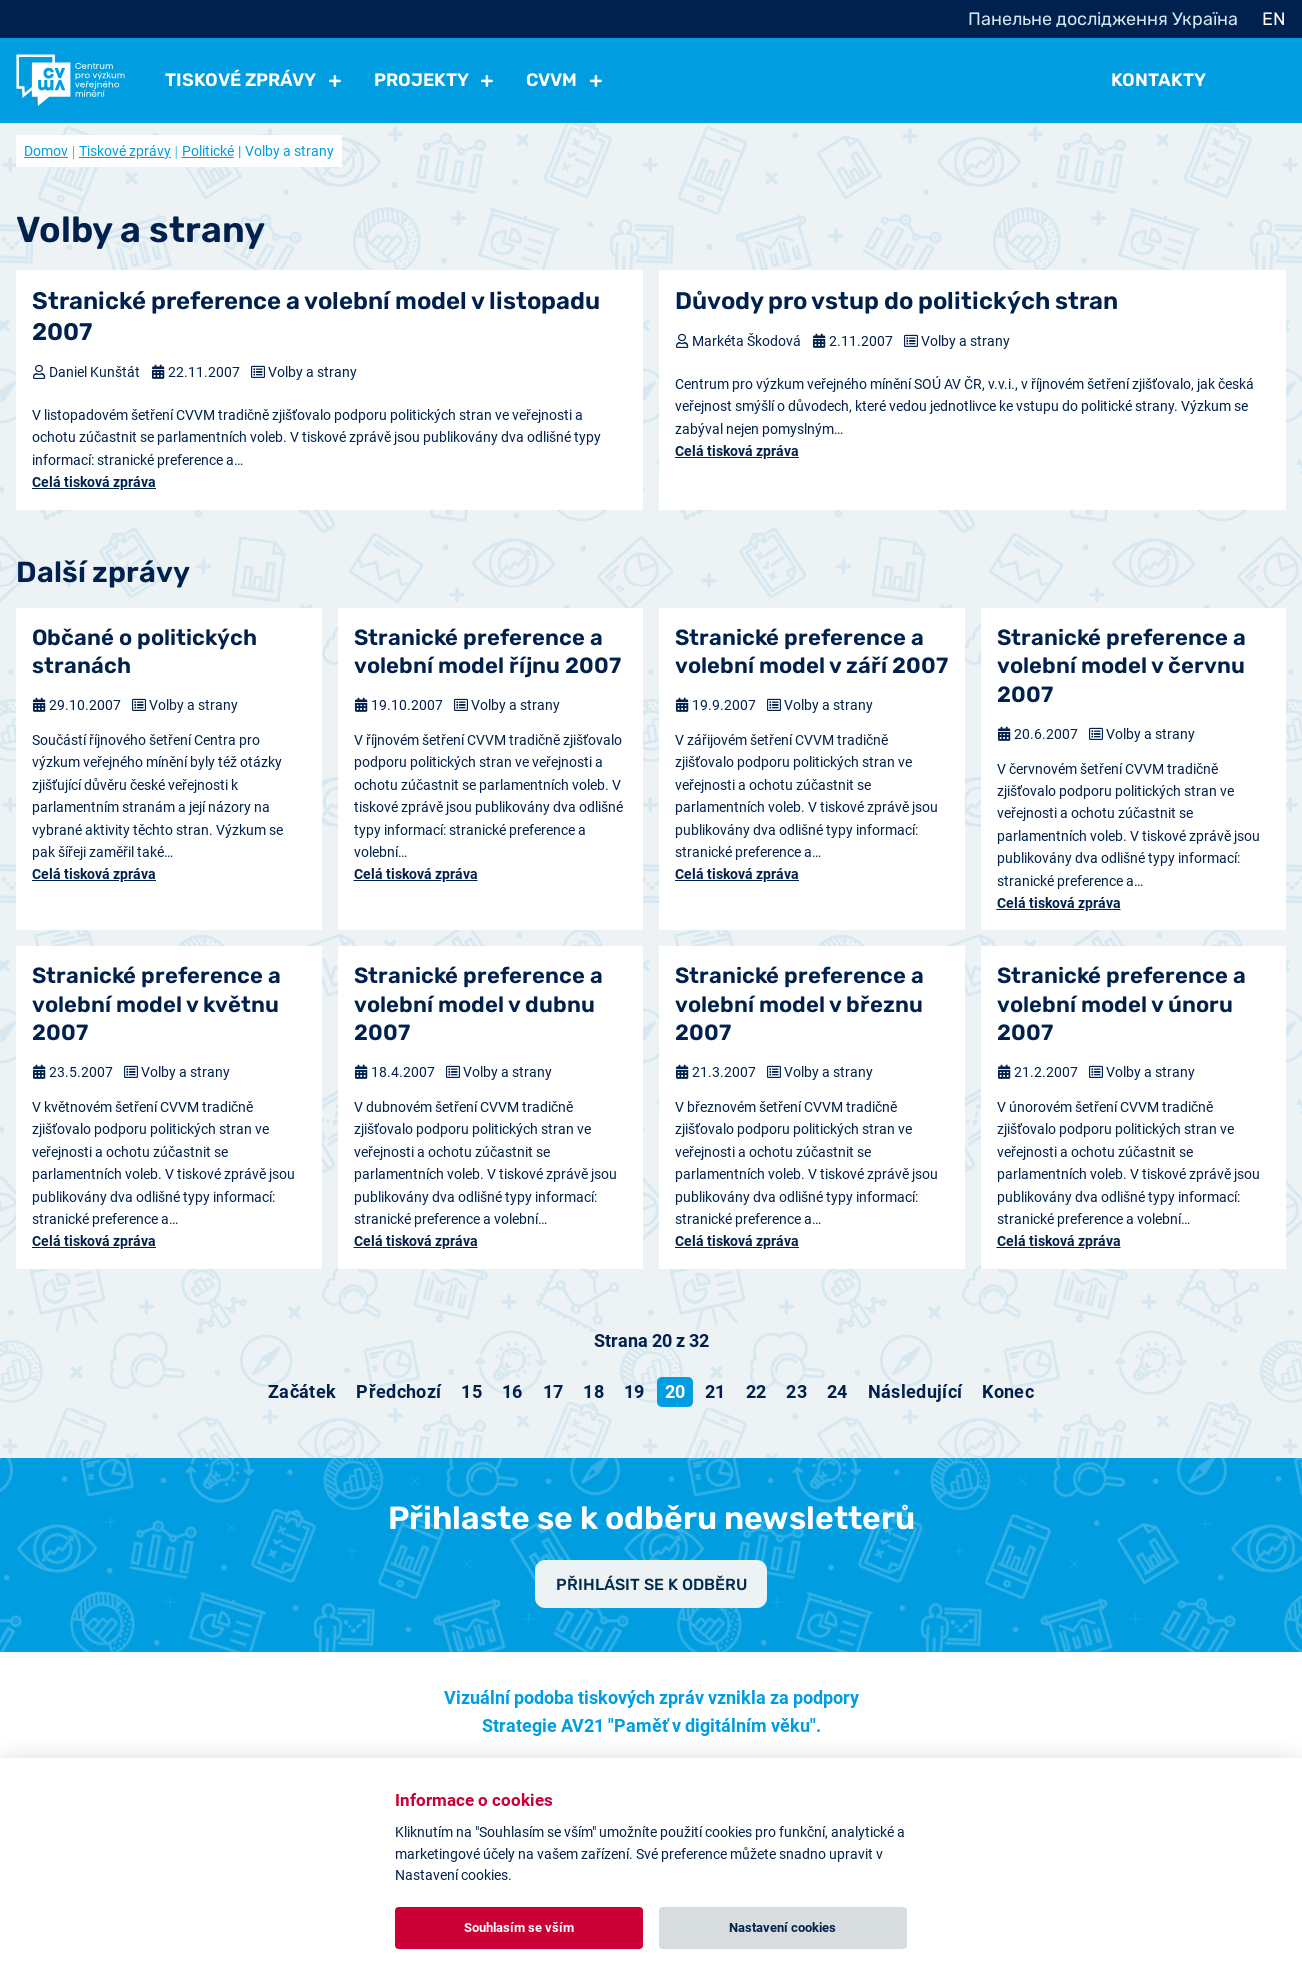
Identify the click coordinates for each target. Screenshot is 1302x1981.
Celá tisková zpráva (94, 482)
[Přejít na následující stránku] (915, 1392)
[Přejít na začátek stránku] (302, 1392)
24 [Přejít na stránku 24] (837, 1391)
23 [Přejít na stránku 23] (796, 1391)
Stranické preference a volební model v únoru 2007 (1121, 1004)
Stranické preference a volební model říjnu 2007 (487, 652)
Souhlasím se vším (519, 1927)
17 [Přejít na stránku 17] (553, 1391)
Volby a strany (312, 372)
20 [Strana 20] (675, 1391)
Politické (208, 151)
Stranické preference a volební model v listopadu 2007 (316, 316)
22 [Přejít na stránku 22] (756, 1391)
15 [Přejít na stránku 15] (471, 1391)
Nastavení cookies (782, 1927)
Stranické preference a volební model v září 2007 (811, 652)
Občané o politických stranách (144, 652)
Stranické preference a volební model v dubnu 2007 (478, 1004)
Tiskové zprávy (125, 151)
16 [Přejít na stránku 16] (512, 1391)
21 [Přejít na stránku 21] (715, 1391)
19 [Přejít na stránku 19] (634, 1391)
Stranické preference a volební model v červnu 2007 (1121, 666)
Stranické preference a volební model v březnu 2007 (799, 1004)
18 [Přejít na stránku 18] (593, 1391)
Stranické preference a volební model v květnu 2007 (156, 1004)
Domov (46, 151)
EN (1274, 19)
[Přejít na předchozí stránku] (398, 1392)
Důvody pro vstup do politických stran (896, 301)
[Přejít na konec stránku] (1008, 1392)
